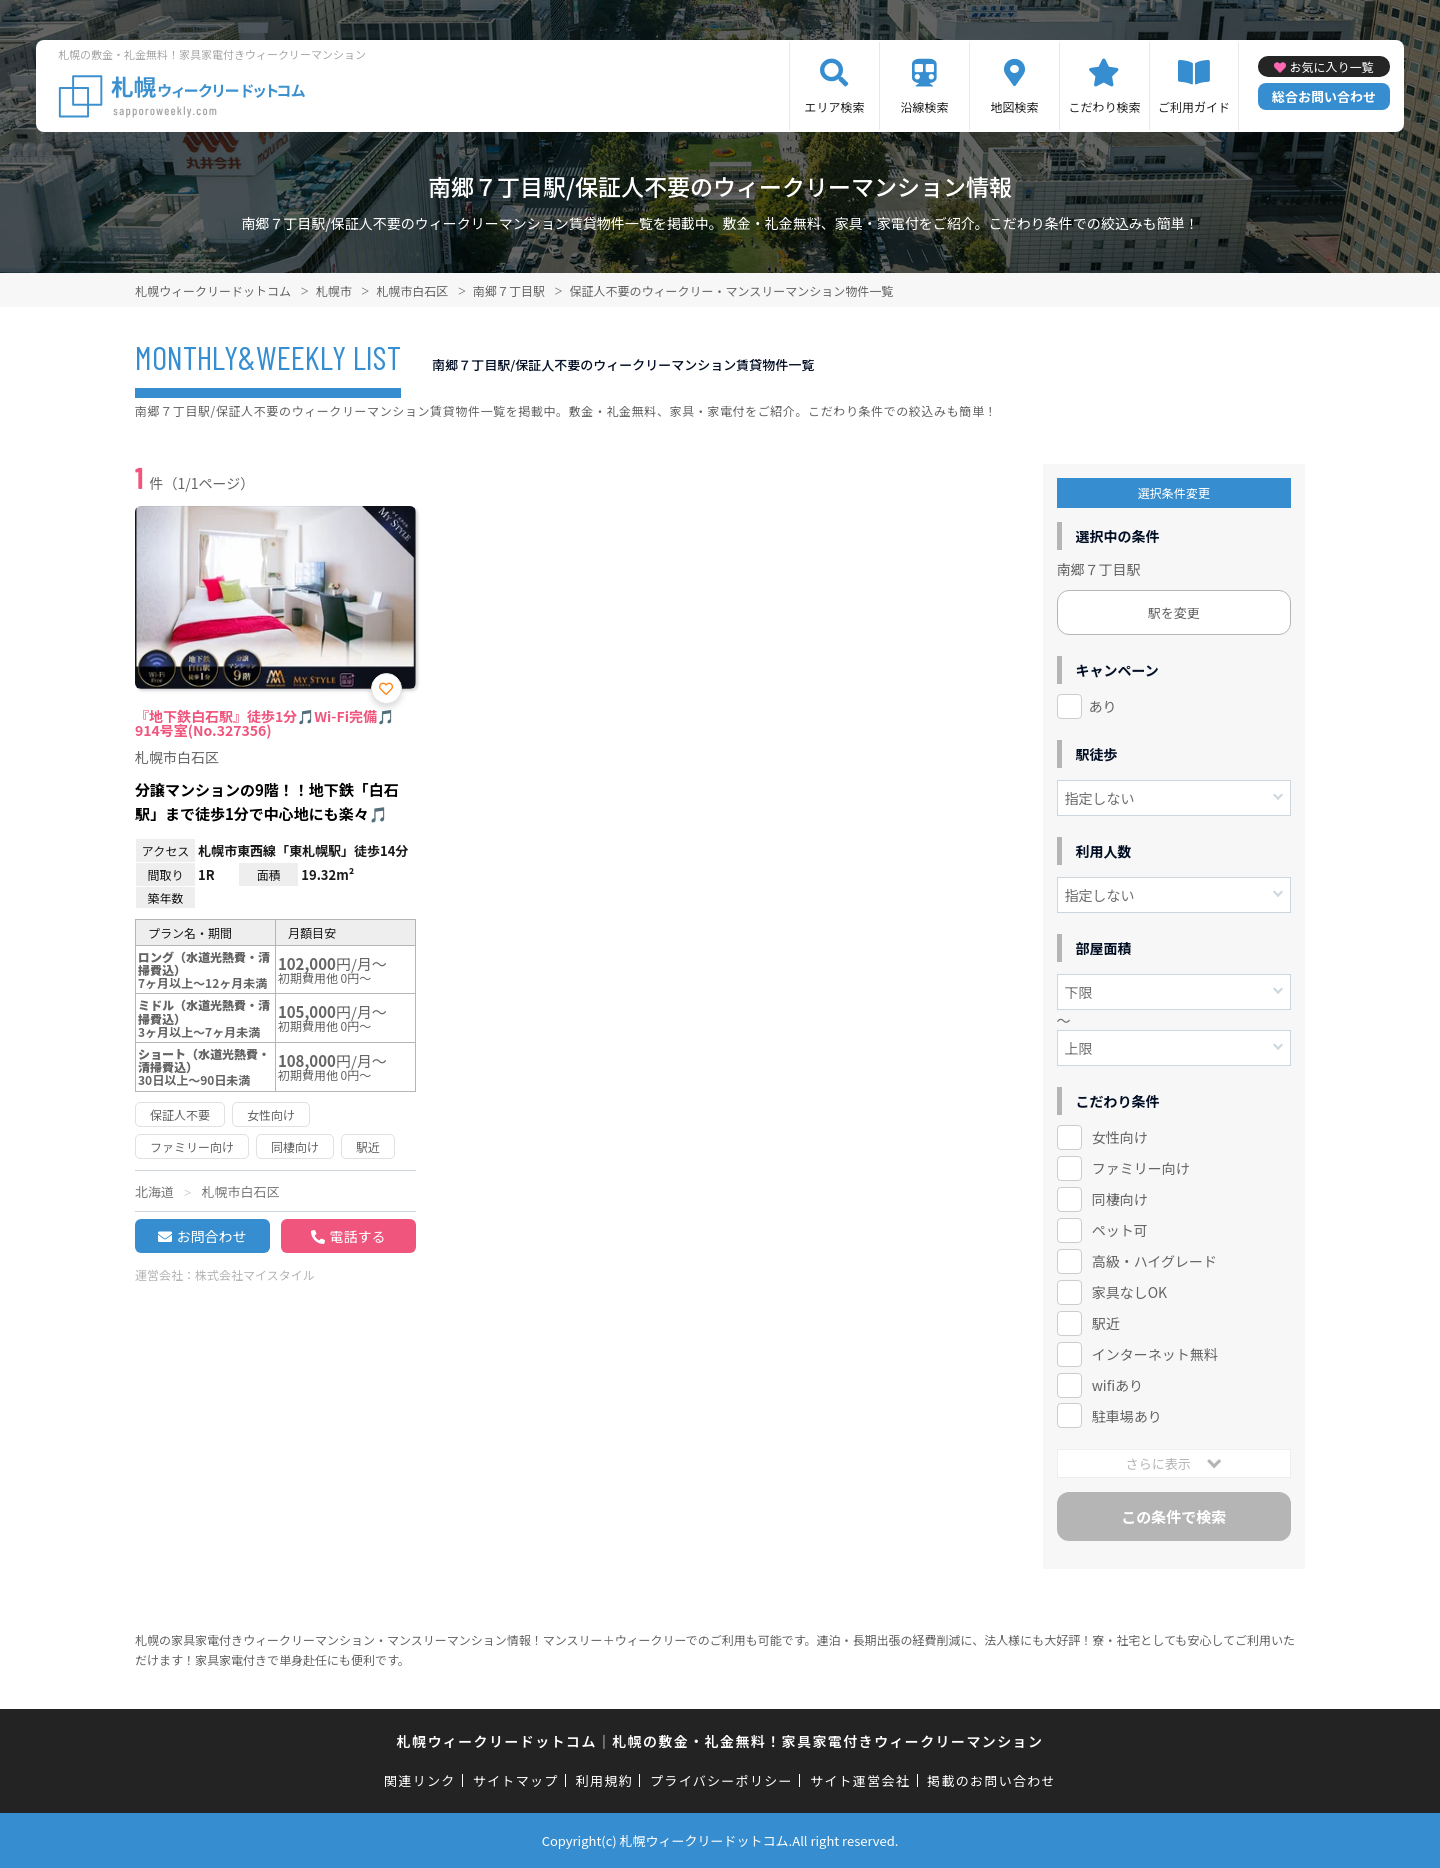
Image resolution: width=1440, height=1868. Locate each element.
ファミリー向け (1141, 1168)
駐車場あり (1127, 1416)
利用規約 (604, 1780)
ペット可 (1120, 1230)
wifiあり (1117, 1385)
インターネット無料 (1155, 1354)
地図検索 (1014, 106)
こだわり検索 (1104, 106)
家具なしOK (1129, 1292)
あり (1103, 706)
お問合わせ (211, 1236)
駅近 (1106, 1323)
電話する (357, 1236)
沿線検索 (924, 106)
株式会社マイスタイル (255, 1274)
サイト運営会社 (860, 1780)
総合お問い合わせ (1324, 96)
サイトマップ (516, 1780)
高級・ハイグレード (1154, 1261)
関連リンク (420, 1780)
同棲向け (1120, 1199)
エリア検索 (834, 106)
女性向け (1120, 1137)
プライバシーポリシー (721, 1780)
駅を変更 (1174, 612)
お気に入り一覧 (1331, 66)
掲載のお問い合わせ (991, 1780)
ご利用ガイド (1194, 106)
